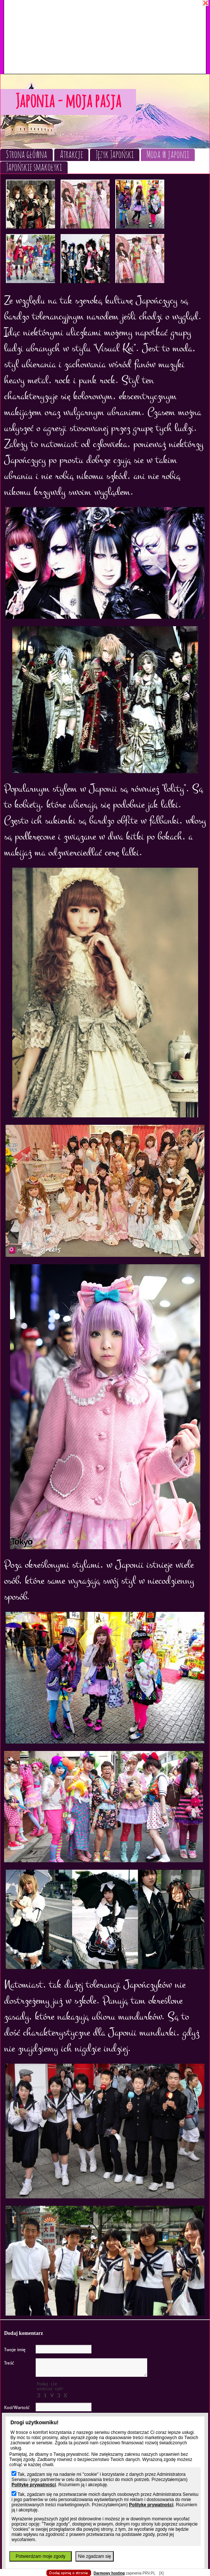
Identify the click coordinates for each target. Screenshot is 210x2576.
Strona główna (26, 155)
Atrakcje (71, 155)
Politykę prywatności (34, 2484)
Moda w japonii (167, 155)
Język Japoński (115, 155)
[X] (161, 2573)
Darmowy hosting (109, 2573)
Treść (9, 2363)
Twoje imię (15, 2350)
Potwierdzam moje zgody (40, 2556)
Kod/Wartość (17, 2408)
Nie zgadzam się (94, 2556)
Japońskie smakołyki (34, 167)
